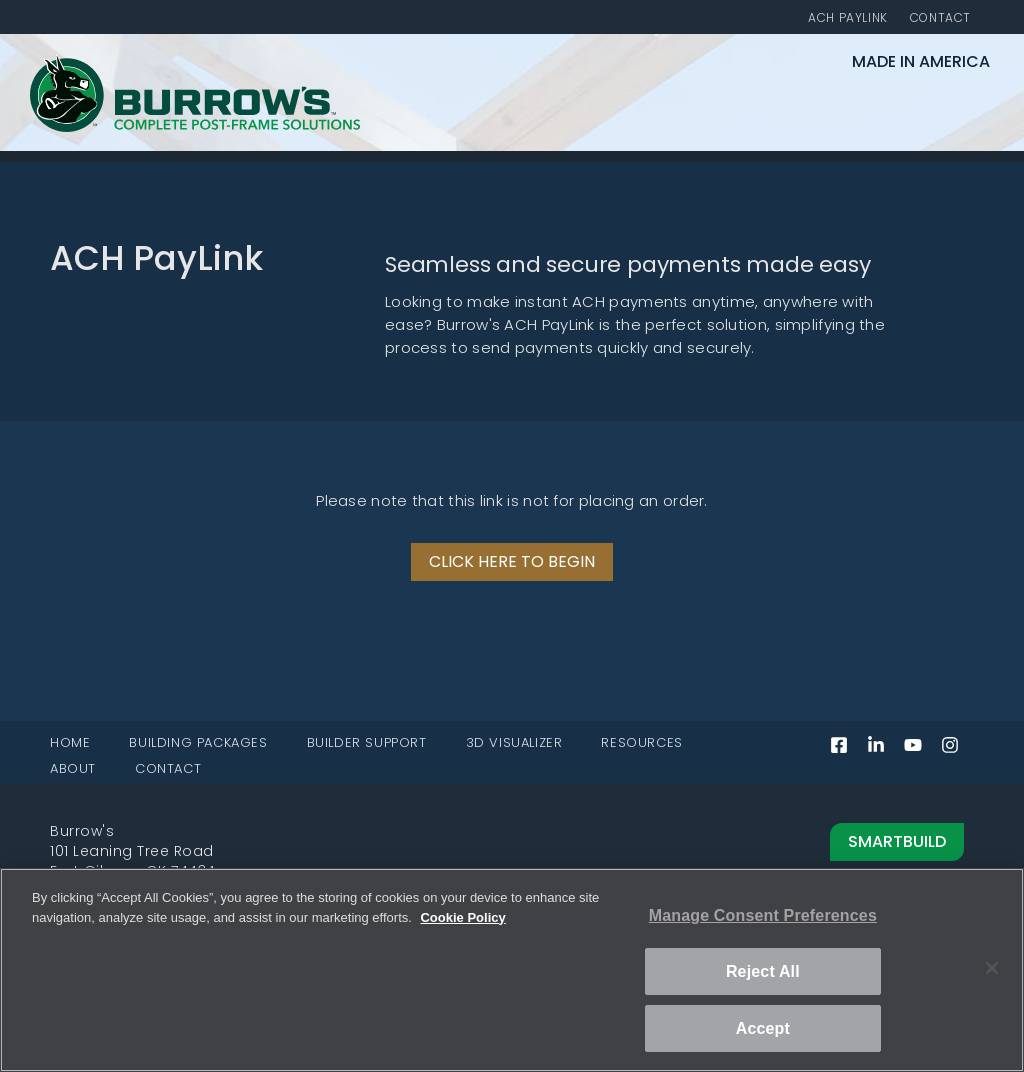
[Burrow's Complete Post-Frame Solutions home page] (195, 128)
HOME (70, 743)
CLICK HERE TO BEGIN (512, 563)
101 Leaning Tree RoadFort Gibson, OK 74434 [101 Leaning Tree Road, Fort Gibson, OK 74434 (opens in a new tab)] (133, 862)
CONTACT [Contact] (940, 19)
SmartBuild (897, 843)
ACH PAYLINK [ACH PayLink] (848, 19)
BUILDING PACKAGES (198, 743)
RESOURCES (641, 743)
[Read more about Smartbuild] (743, 842)
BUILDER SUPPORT (367, 743)
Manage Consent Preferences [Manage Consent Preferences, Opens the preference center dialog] (763, 915)
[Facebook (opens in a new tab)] (846, 750)
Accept (763, 1028)
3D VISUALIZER (514, 743)
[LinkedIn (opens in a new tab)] (883, 750)
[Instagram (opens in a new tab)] (957, 750)
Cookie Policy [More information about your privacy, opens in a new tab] (462, 917)
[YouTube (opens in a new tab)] (920, 750)
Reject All (763, 971)
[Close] (992, 968)
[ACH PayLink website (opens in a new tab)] (512, 563)
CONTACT (168, 769)
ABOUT (73, 769)
